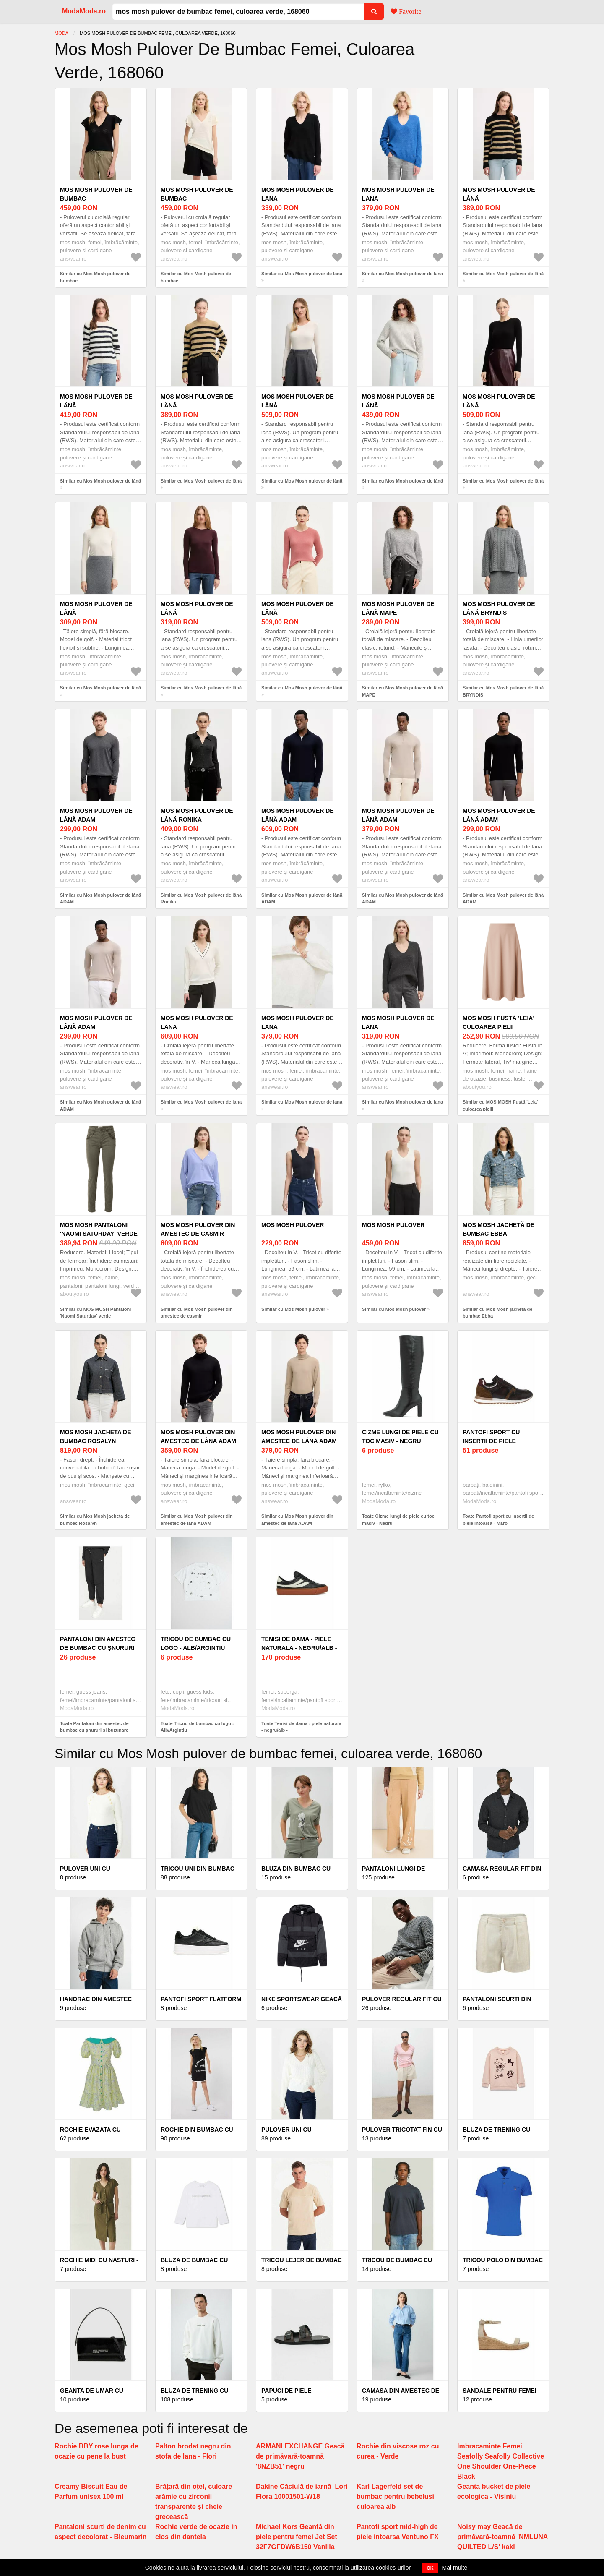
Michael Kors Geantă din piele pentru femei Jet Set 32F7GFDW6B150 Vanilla (296, 2536)
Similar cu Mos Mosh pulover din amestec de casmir (197, 1313)
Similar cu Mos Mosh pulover (293, 1309)
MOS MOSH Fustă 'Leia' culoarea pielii (498, 1022)
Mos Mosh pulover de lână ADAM (96, 815)
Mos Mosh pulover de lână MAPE (398, 608)
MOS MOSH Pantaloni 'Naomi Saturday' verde (99, 1229)
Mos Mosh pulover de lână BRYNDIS (499, 608)
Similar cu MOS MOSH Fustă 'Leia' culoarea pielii (500, 1105)
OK (430, 2568)
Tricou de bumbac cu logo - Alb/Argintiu (196, 1643)
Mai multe (455, 2567)
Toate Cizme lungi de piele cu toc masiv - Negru (398, 1520)
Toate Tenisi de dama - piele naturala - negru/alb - (301, 1727)
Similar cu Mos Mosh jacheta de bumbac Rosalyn (95, 1520)
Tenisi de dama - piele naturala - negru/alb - (299, 1643)
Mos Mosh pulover (292, 1224)
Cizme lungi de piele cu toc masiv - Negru (400, 1436)
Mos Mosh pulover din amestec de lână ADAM (198, 1436)
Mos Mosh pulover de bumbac (96, 194)
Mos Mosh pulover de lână (499, 194)
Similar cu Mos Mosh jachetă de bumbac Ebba (497, 1313)
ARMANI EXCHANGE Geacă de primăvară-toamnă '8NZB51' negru (300, 2456)
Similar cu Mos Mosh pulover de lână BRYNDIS (503, 691)
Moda (61, 33)
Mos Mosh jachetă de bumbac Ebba (498, 1229)
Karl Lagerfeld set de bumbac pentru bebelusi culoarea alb (395, 2496)
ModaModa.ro (84, 11)
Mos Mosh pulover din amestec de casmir (198, 1229)
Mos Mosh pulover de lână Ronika (197, 815)
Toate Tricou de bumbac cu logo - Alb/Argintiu (197, 1727)
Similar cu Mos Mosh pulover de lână (503, 273)
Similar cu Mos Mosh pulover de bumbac (95, 277)
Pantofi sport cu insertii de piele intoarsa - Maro (491, 1441)
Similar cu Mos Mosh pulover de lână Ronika (201, 899)
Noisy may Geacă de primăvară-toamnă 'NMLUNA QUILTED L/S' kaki (502, 2536)
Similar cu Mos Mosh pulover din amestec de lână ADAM (197, 1520)
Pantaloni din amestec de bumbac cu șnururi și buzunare (97, 1648)
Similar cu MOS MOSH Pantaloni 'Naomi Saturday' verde (95, 1313)
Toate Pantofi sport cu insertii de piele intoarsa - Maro (498, 1520)
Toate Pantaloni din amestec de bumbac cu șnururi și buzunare (94, 1727)
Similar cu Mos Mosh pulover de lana (301, 273)
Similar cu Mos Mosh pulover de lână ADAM (100, 899)
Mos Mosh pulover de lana (297, 194)
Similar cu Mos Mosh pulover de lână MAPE (402, 691)
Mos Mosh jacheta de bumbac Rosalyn (95, 1436)
